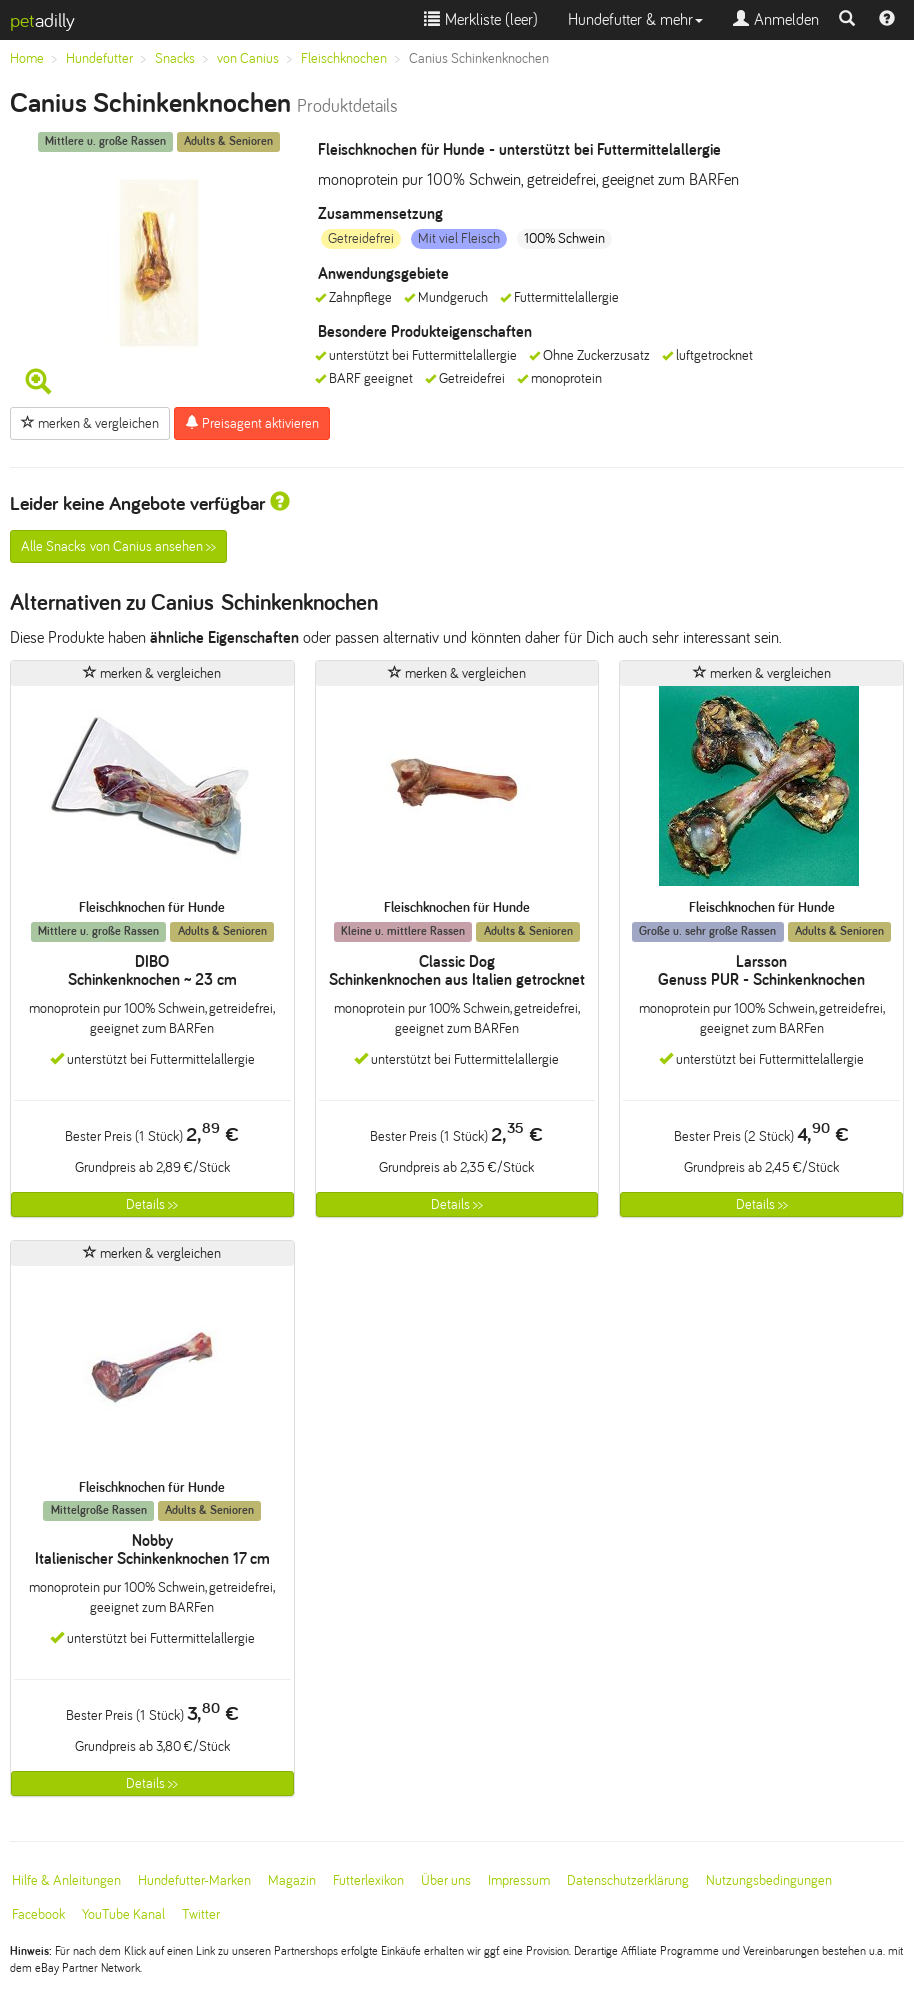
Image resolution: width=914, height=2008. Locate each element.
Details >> (152, 1204)
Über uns (446, 1880)
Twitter (201, 1914)
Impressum (519, 1880)
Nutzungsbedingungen (769, 1880)
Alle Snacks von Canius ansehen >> (118, 546)
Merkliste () (481, 19)
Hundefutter (99, 58)
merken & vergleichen (90, 423)
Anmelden (776, 19)
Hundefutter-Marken (194, 1880)
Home (27, 58)
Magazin (292, 1880)
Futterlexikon (368, 1880)
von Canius (248, 58)
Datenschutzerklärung (628, 1880)
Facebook (38, 1914)
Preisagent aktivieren (252, 423)
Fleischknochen (344, 58)
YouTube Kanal (123, 1914)
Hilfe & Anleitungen (66, 1880)
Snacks (175, 58)
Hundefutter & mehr (635, 19)
